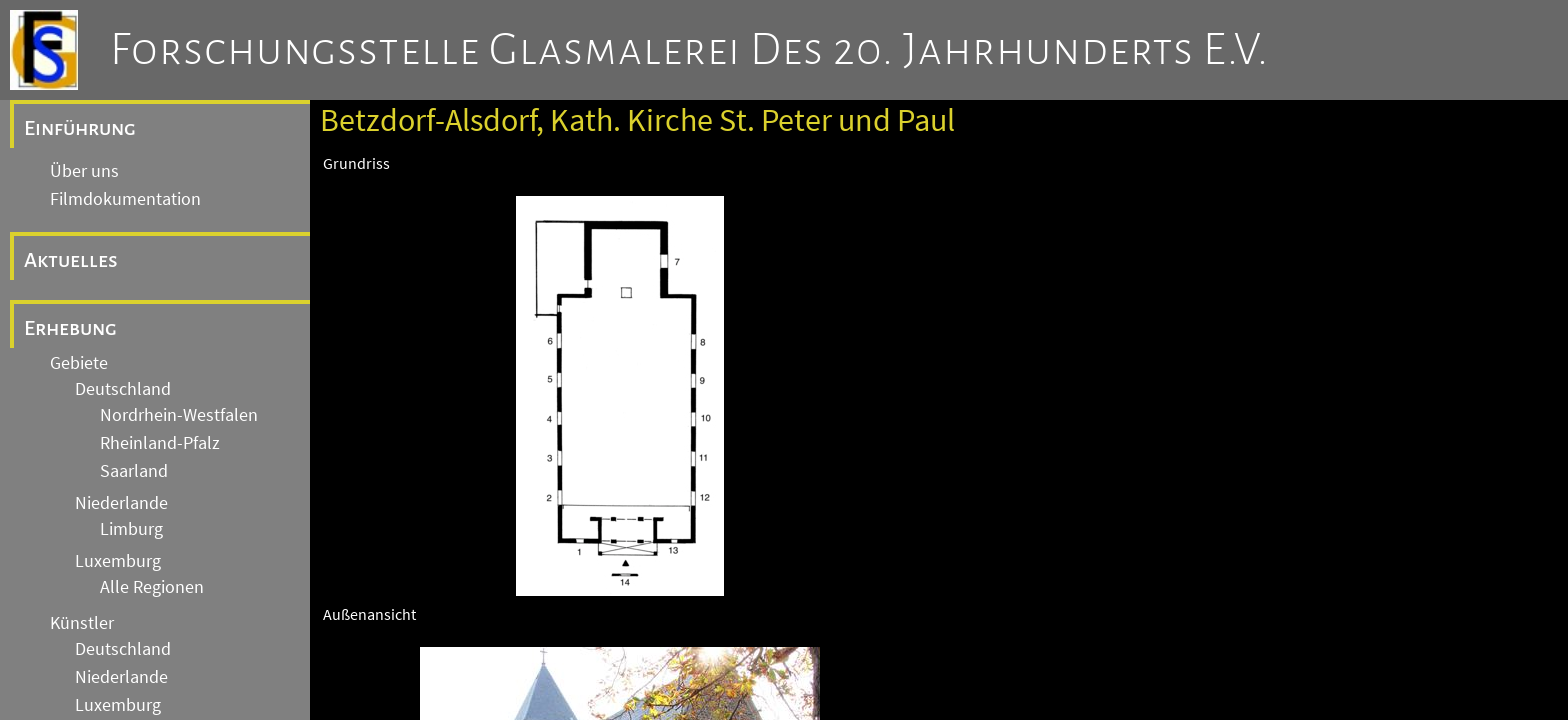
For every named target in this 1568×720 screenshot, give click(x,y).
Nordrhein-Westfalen (179, 415)
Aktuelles (71, 260)
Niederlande (121, 503)
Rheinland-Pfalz (160, 443)
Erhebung (70, 328)
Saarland (134, 471)
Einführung (80, 128)
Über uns (84, 171)
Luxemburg (118, 561)
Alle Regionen (152, 587)
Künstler (82, 623)
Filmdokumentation (125, 199)
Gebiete (79, 363)
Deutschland (123, 389)
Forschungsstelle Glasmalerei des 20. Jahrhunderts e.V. (689, 50)
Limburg (131, 529)
